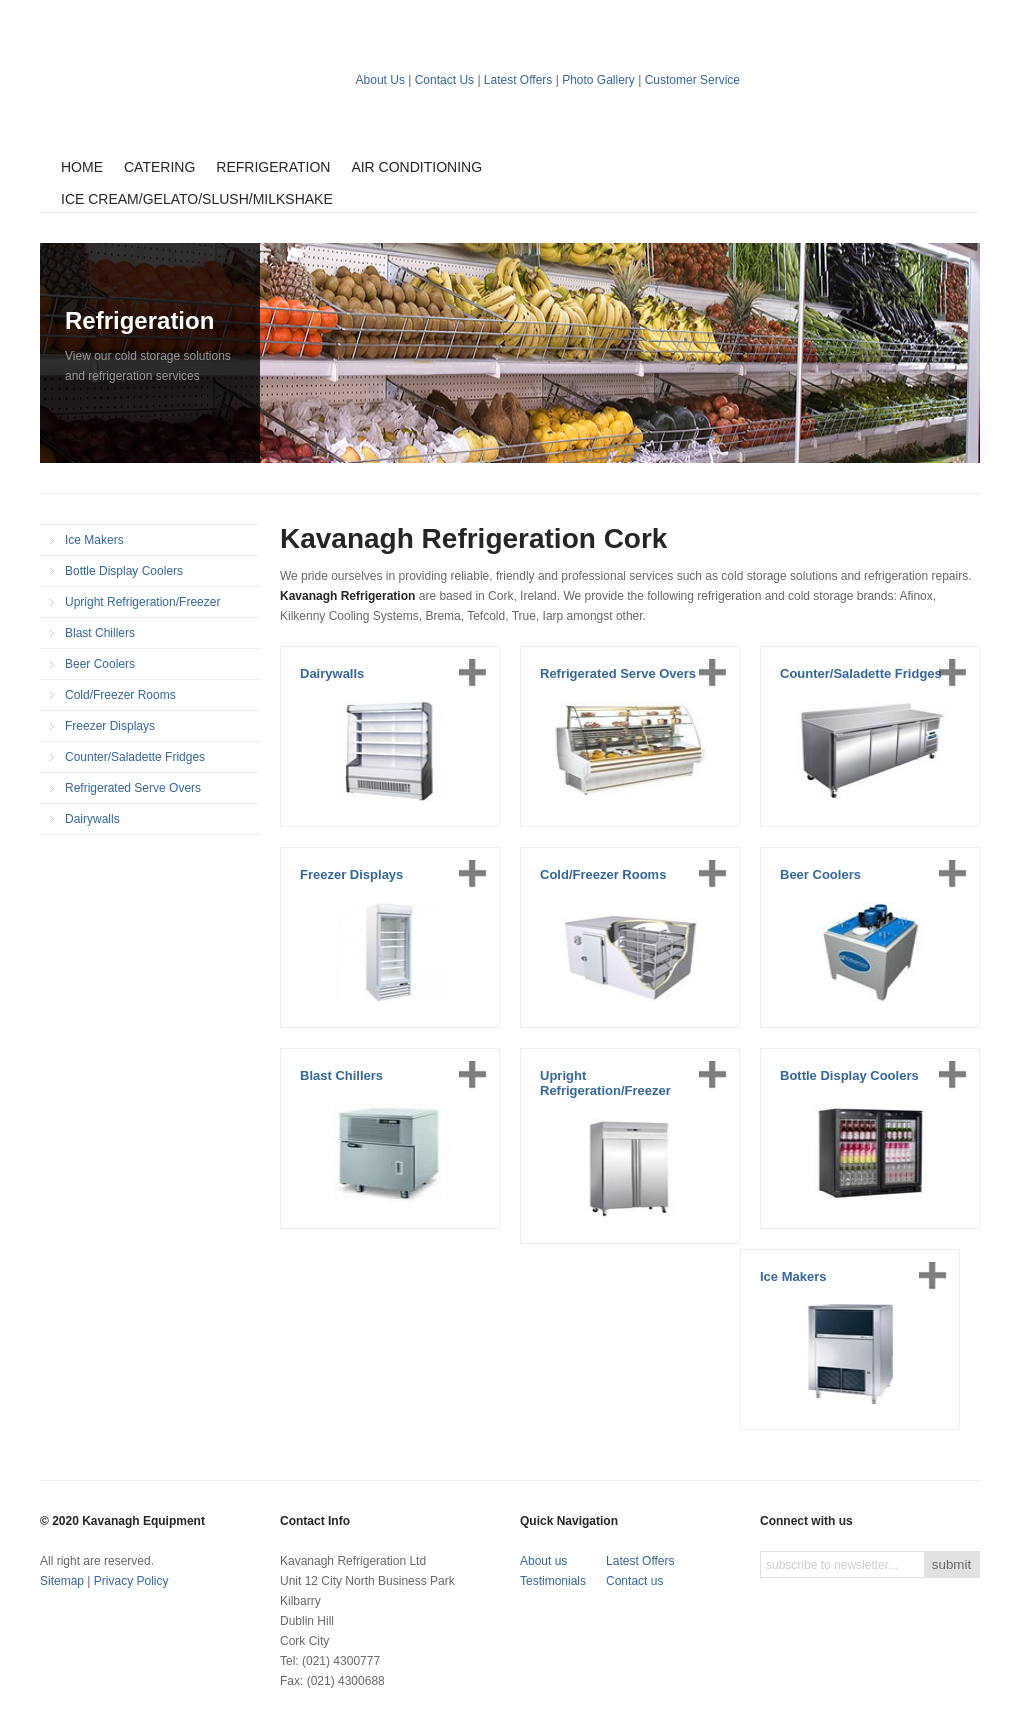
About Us (380, 80)
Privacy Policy (131, 1581)
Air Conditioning (416, 167)
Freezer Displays (110, 726)
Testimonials (553, 1581)
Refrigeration (273, 167)
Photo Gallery (598, 80)
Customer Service (692, 80)
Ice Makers (94, 540)
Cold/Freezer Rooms (120, 695)
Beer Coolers (100, 664)
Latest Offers (518, 80)
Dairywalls (92, 819)
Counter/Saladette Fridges (135, 757)
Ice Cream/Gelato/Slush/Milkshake (197, 199)
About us (543, 1561)
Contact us (634, 1581)
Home (82, 167)
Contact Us (444, 80)
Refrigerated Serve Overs (133, 788)
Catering (159, 167)
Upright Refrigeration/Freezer (142, 602)
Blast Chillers (100, 633)
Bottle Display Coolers (124, 571)
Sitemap (62, 1581)
